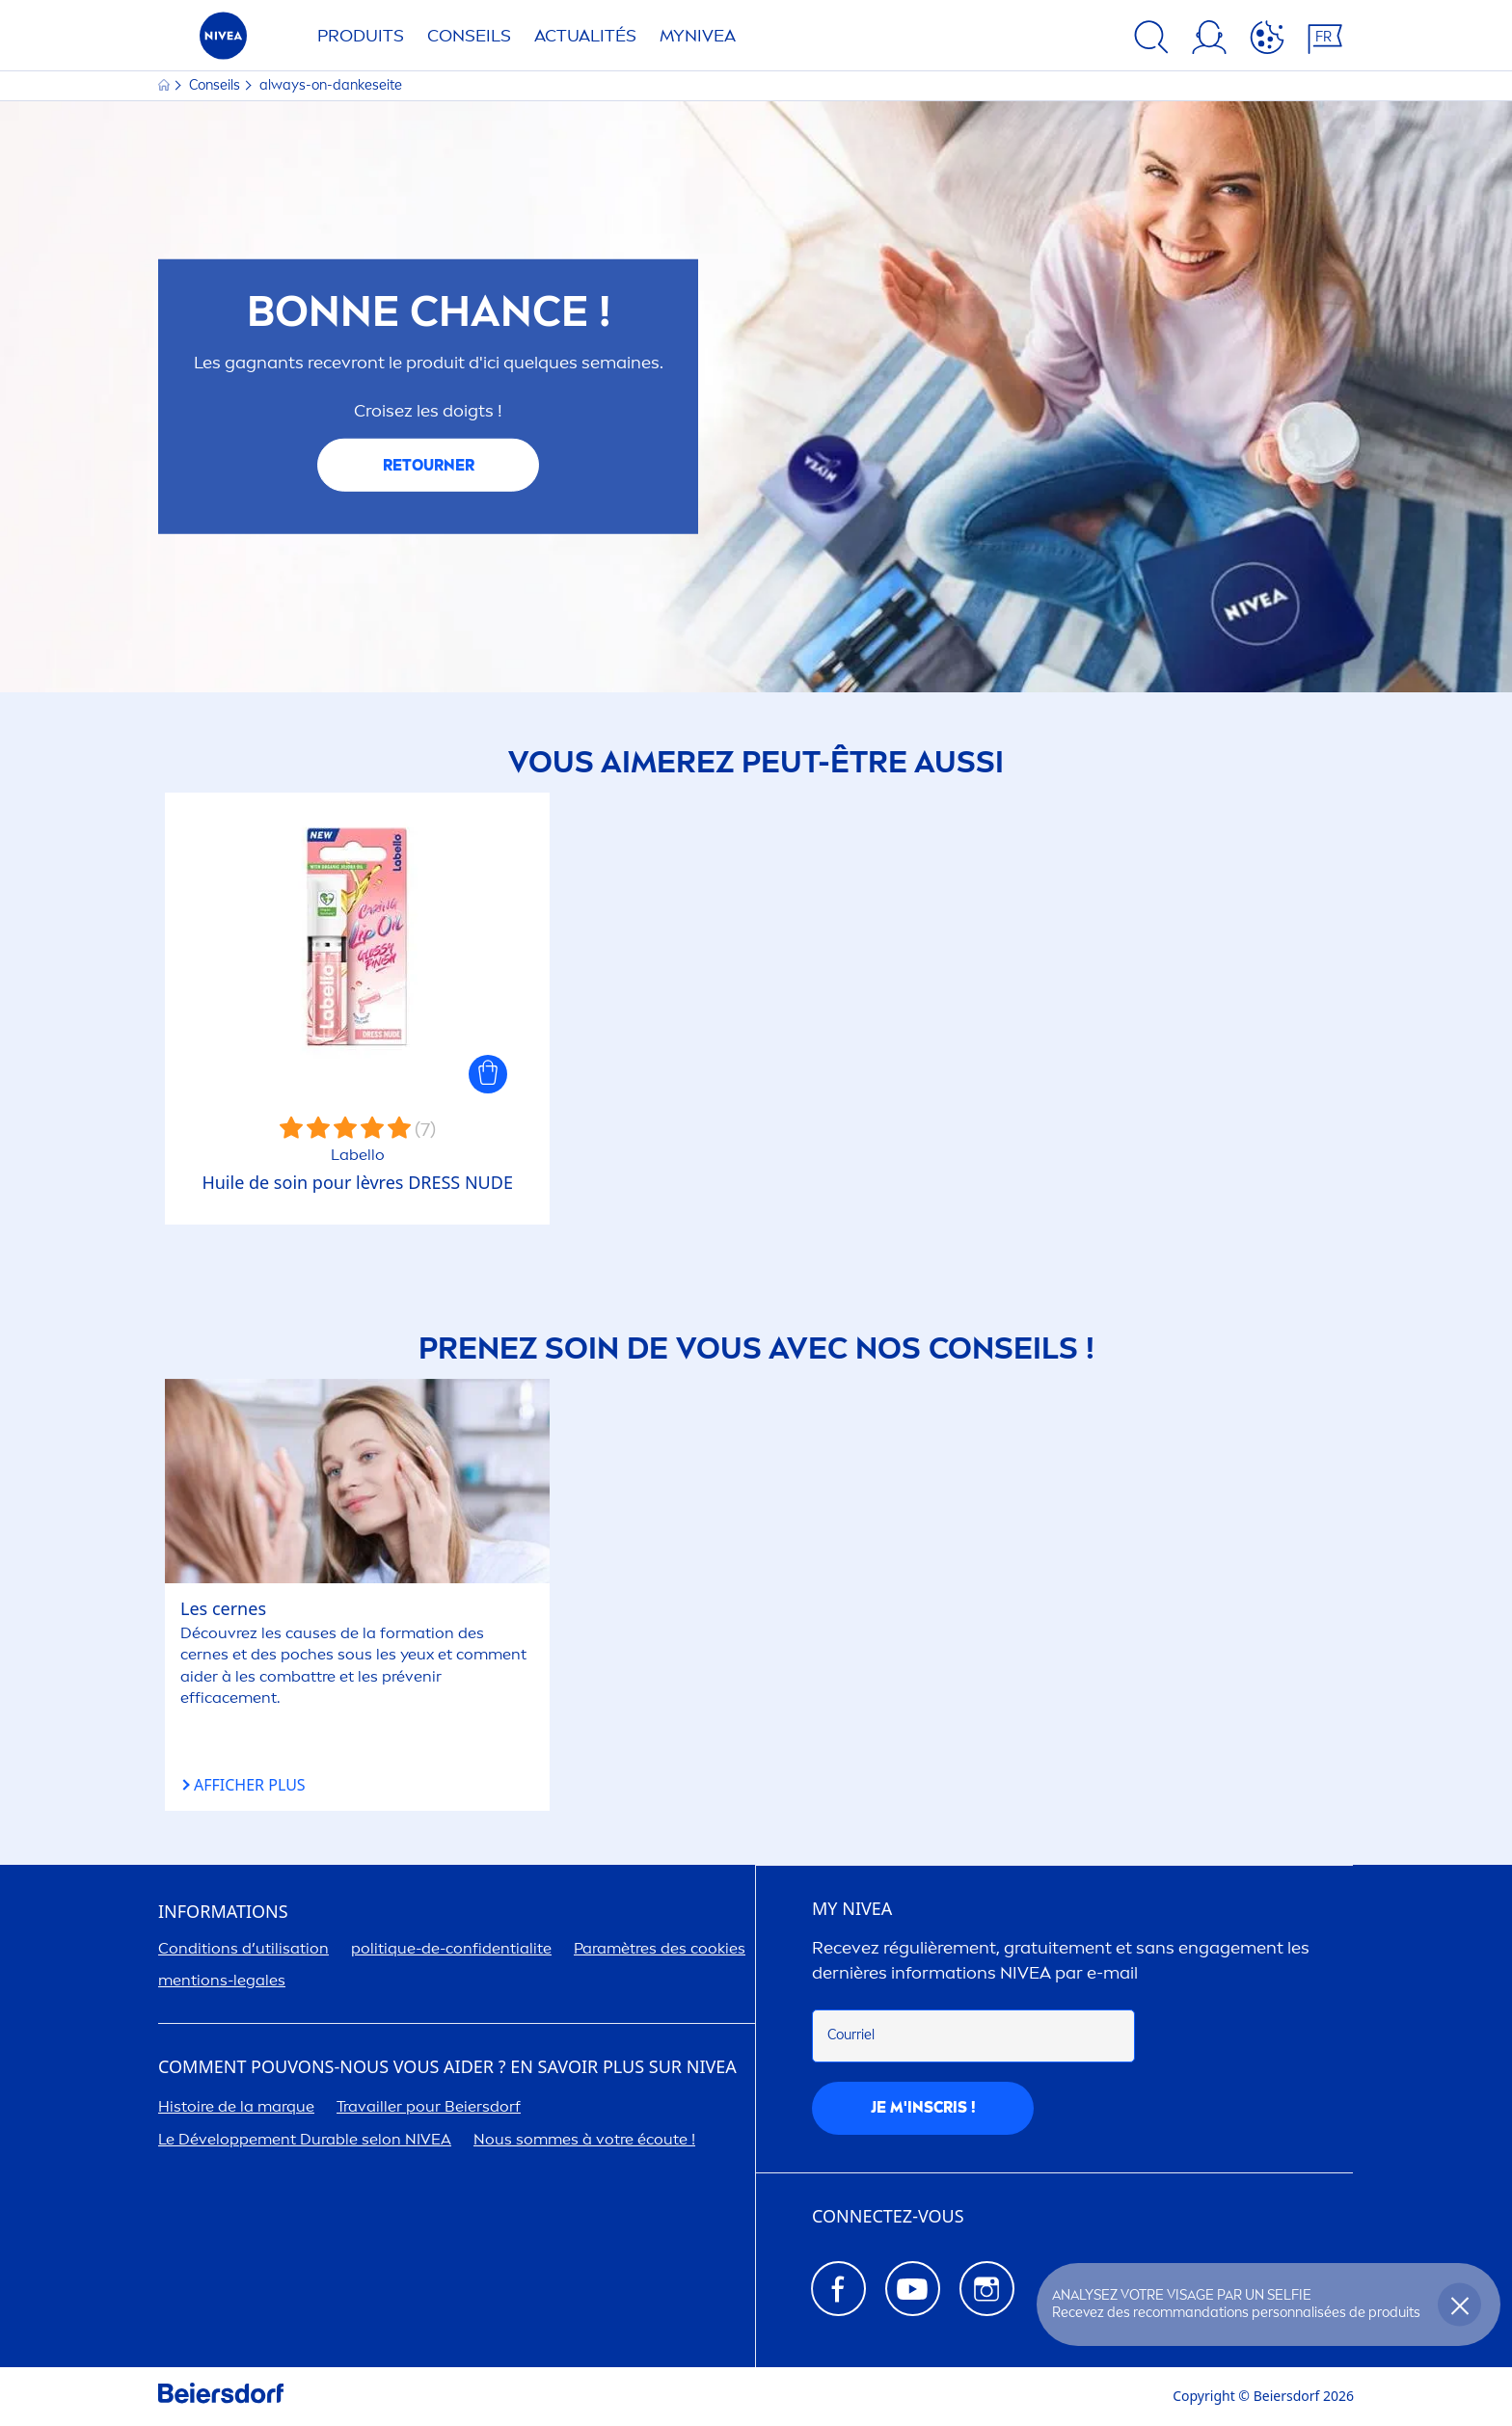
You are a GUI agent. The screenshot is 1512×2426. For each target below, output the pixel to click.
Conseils (469, 35)
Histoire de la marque (236, 2106)
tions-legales (221, 1980)
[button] (488, 1074)
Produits (360, 35)
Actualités (585, 35)
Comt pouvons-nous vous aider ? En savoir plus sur (447, 2067)
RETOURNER (428, 465)
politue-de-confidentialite (451, 1948)
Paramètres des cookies (659, 1948)
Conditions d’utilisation (243, 1948)
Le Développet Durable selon (304, 2139)
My (698, 35)
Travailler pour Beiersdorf (429, 2106)
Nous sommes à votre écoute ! (584, 2139)
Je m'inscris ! (923, 2107)
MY (852, 1909)
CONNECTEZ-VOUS (888, 2216)
